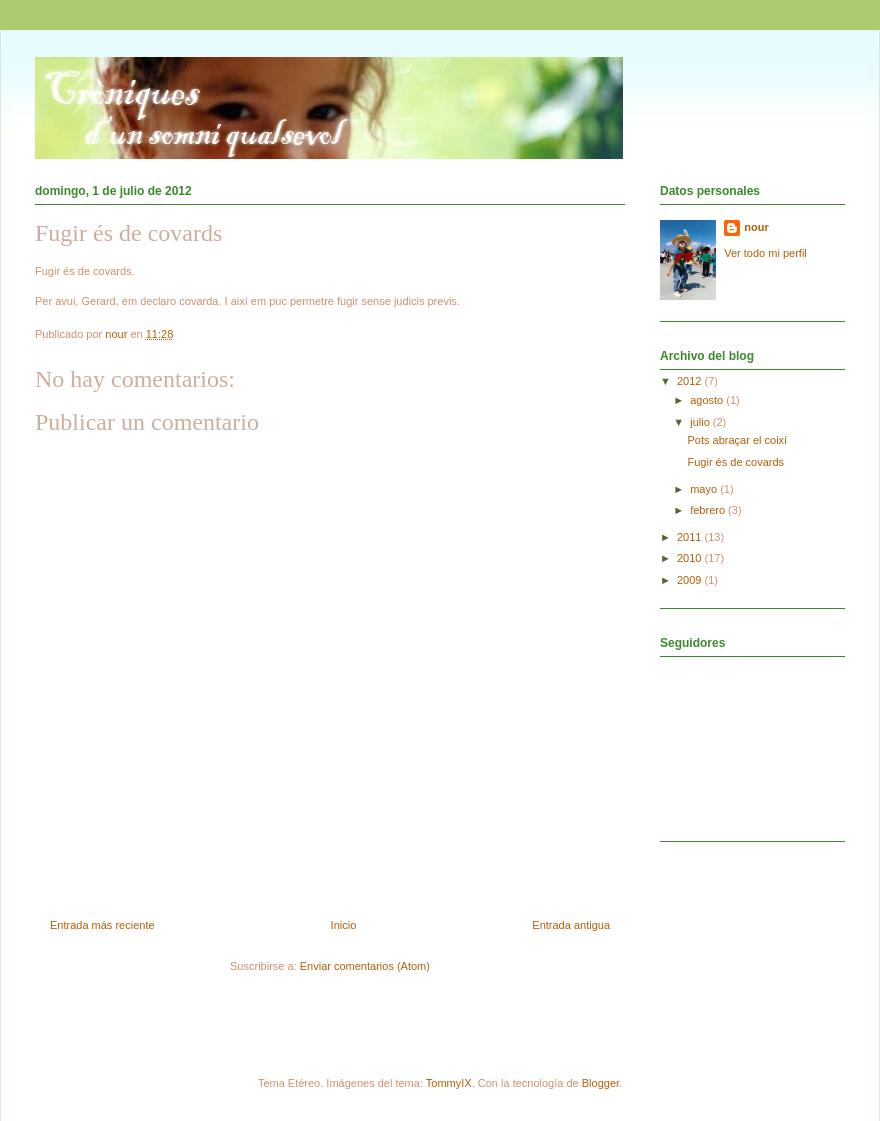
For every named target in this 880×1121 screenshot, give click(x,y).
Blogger (600, 1083)
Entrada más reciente (102, 925)
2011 (691, 537)
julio (701, 422)
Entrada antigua (571, 925)
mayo (705, 489)
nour (756, 227)
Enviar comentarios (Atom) (365, 966)
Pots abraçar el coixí (737, 440)
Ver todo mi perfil (765, 253)
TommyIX (449, 1083)
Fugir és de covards (735, 462)
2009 (691, 580)
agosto (708, 400)
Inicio (344, 925)
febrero (709, 510)
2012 (691, 381)
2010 (691, 558)
